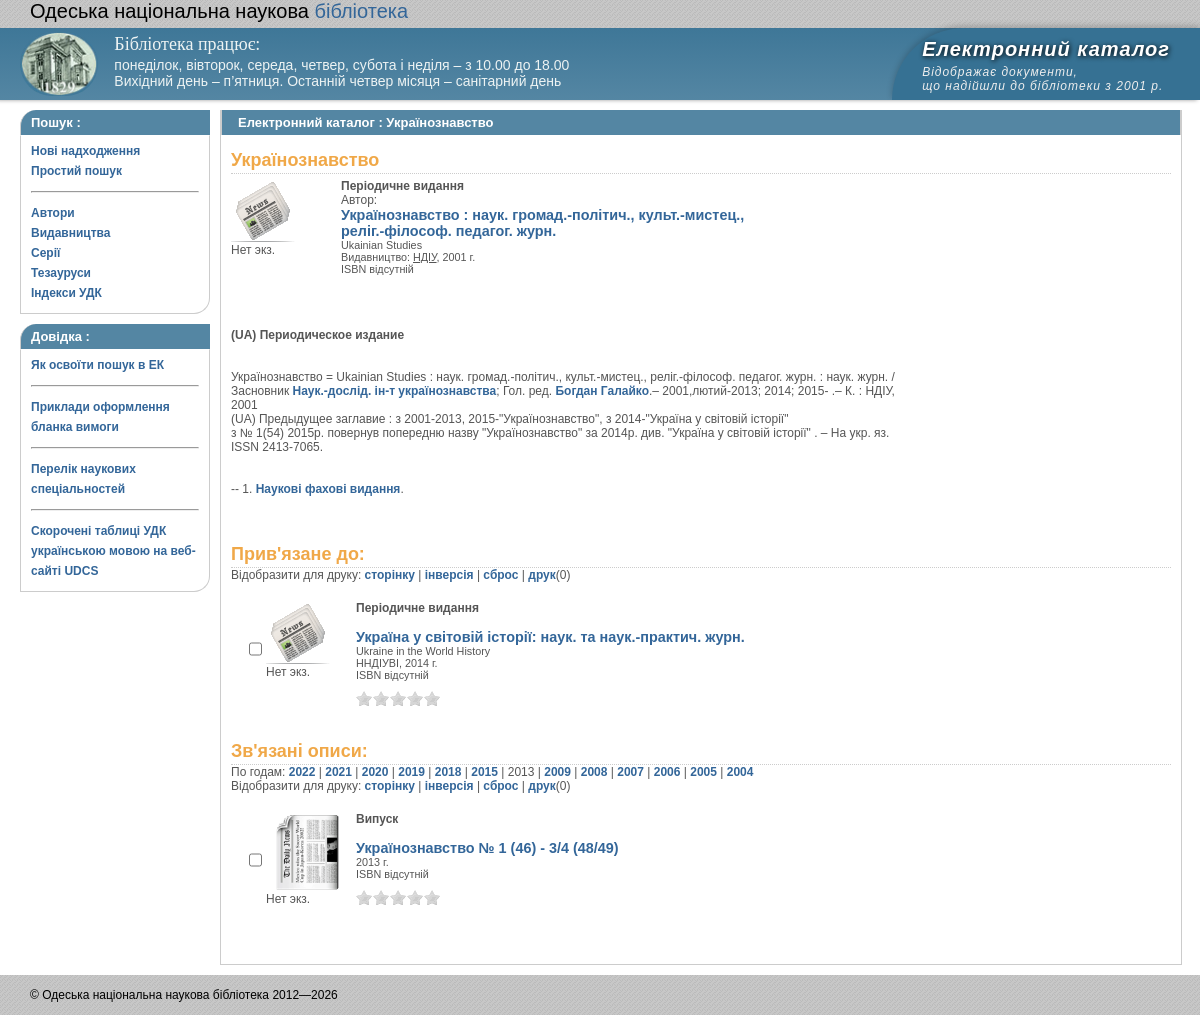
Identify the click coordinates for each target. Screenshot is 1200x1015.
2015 (484, 772)
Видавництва (70, 233)
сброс (500, 575)
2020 (375, 772)
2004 (740, 772)
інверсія (449, 575)
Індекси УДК (66, 293)
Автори (53, 213)
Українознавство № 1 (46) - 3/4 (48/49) (487, 848)
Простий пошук (76, 171)
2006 (667, 772)
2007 (630, 772)
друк (541, 575)
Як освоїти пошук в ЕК (97, 365)
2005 (703, 772)
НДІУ (425, 257)
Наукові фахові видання (328, 489)
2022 (302, 772)
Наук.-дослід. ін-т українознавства (395, 391)
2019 (411, 772)
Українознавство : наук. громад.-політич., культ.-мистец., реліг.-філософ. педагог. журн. (542, 223)
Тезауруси (61, 273)
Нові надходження (85, 151)
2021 (338, 772)
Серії (45, 253)
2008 (594, 772)
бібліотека (219, 11)
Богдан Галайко (602, 391)
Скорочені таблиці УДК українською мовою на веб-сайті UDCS (113, 551)
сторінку (390, 575)
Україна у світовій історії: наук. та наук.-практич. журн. (550, 637)
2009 (557, 772)
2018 (448, 772)
